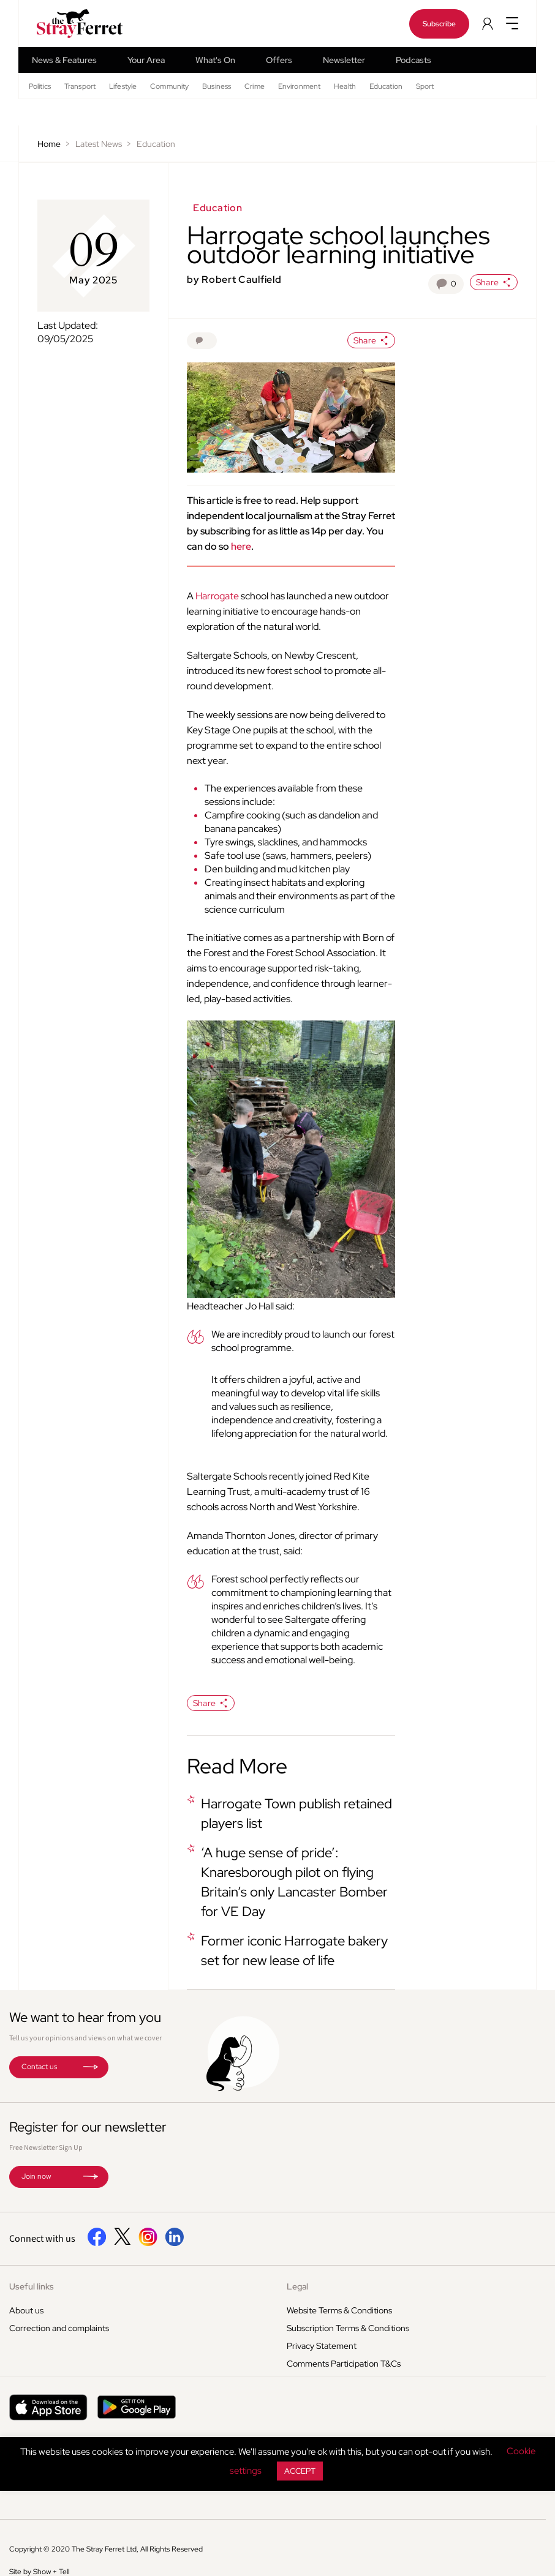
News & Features (64, 60)
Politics (40, 86)
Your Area (146, 60)
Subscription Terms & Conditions (348, 2328)
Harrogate (217, 596)
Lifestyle (123, 86)
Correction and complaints (59, 2328)
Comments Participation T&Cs (344, 2363)
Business (216, 86)
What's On (215, 60)
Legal (297, 2286)
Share (494, 282)
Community (169, 86)
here (241, 546)
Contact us (39, 2067)
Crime (254, 86)
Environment (299, 86)
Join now (36, 2176)
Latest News (98, 143)
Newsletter (344, 60)
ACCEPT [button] (299, 2471)
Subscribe (439, 24)
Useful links (31, 2286)
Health (345, 86)
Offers (279, 60)
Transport (80, 86)
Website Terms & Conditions (339, 2310)
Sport (425, 86)
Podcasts (413, 60)
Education (385, 86)
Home (49, 143)
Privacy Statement (322, 2345)
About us (26, 2310)
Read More (237, 1766)
